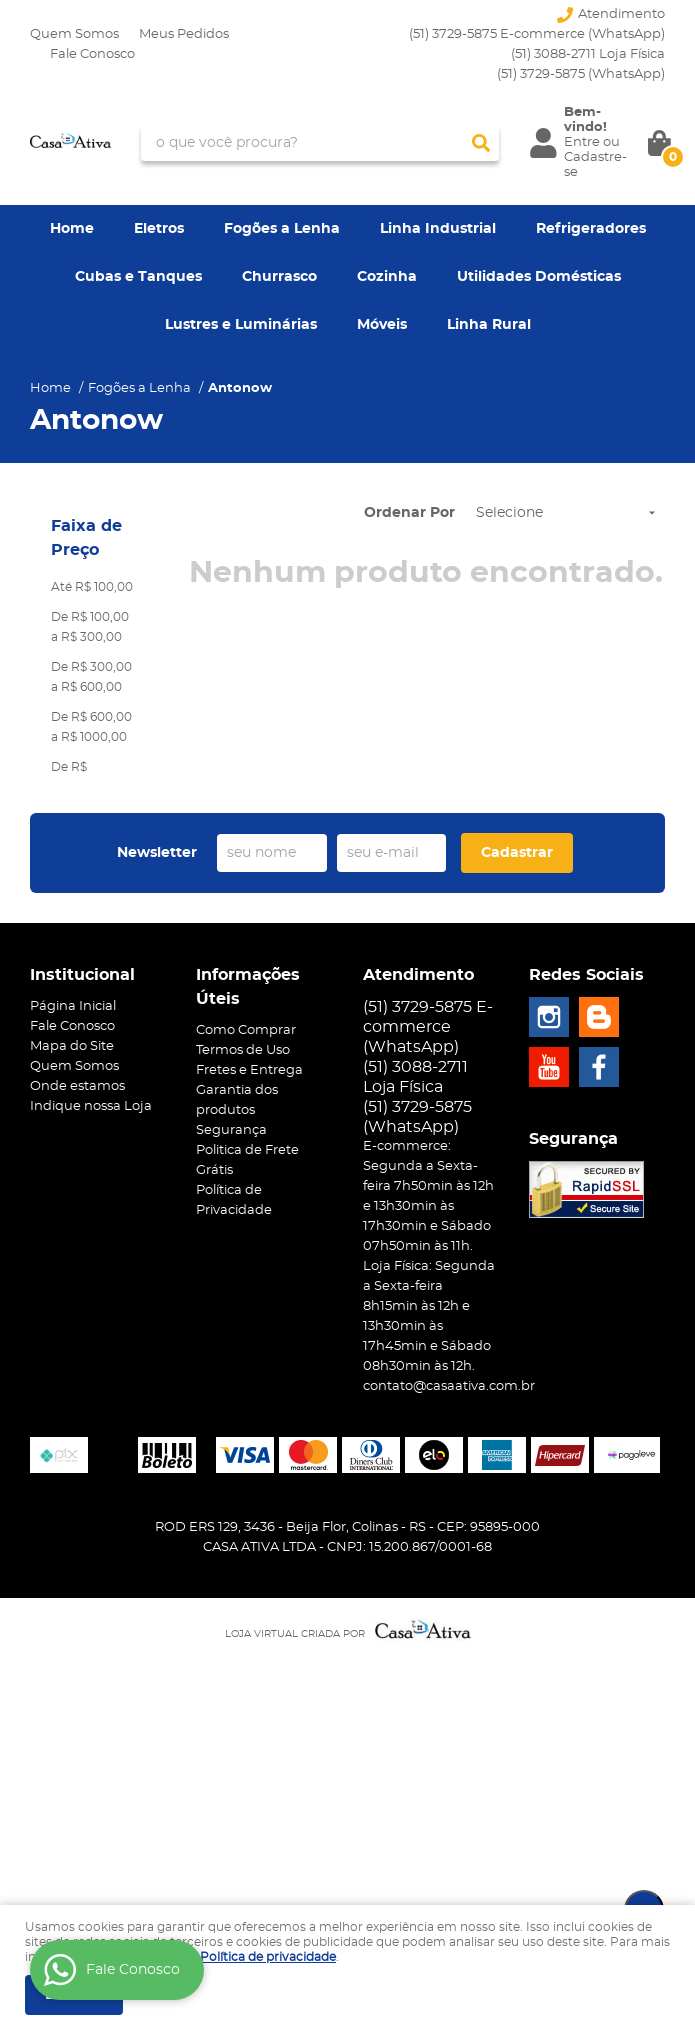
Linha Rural (489, 325)
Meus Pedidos (184, 34)
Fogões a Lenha (282, 229)
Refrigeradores (591, 229)
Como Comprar (246, 1030)
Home (72, 229)
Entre (582, 142)
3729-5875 (581, 74)
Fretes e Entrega (249, 1070)
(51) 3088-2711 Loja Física (588, 54)
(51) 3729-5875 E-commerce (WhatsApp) (537, 34)
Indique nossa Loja (91, 1106)
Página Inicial (73, 1006)
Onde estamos (77, 1086)
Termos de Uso (243, 1050)
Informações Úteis (248, 987)
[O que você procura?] (481, 143)
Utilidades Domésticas (539, 277)
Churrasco (279, 277)
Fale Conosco (92, 54)
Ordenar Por (409, 513)
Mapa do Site (72, 1046)
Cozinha (387, 277)
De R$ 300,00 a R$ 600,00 (91, 677)
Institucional (82, 975)
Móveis (382, 325)
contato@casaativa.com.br (449, 1386)
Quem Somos (74, 34)
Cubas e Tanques (138, 277)
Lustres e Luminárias (241, 325)
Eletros (159, 229)
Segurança (231, 1130)
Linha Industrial (438, 229)
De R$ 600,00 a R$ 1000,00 (91, 727)
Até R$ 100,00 (92, 587)
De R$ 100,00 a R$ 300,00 (90, 627)
